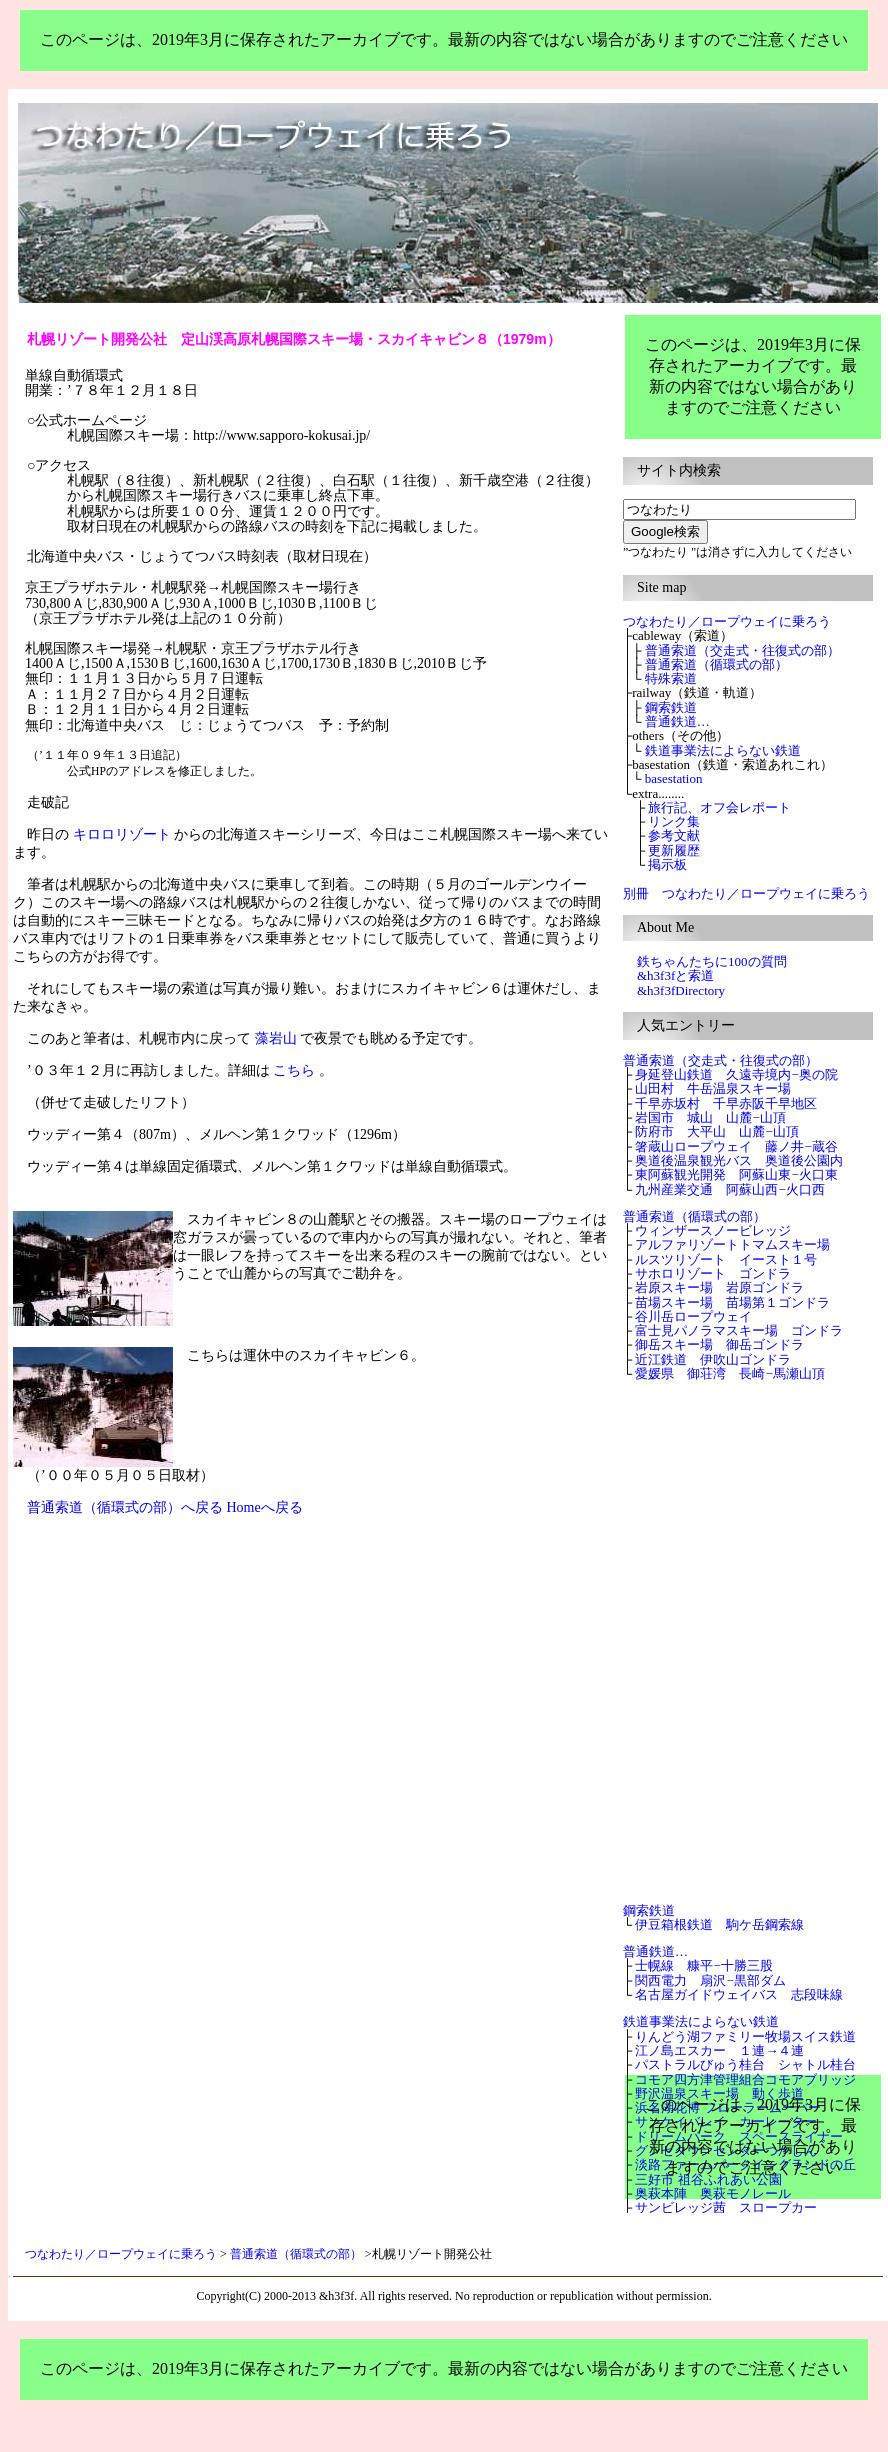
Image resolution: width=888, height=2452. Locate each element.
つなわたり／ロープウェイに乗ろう (121, 2254)
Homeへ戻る (265, 1507)
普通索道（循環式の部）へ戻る (125, 1507)
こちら (294, 1070)
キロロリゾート (122, 834)
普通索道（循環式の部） (296, 2254)
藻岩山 (276, 1038)
